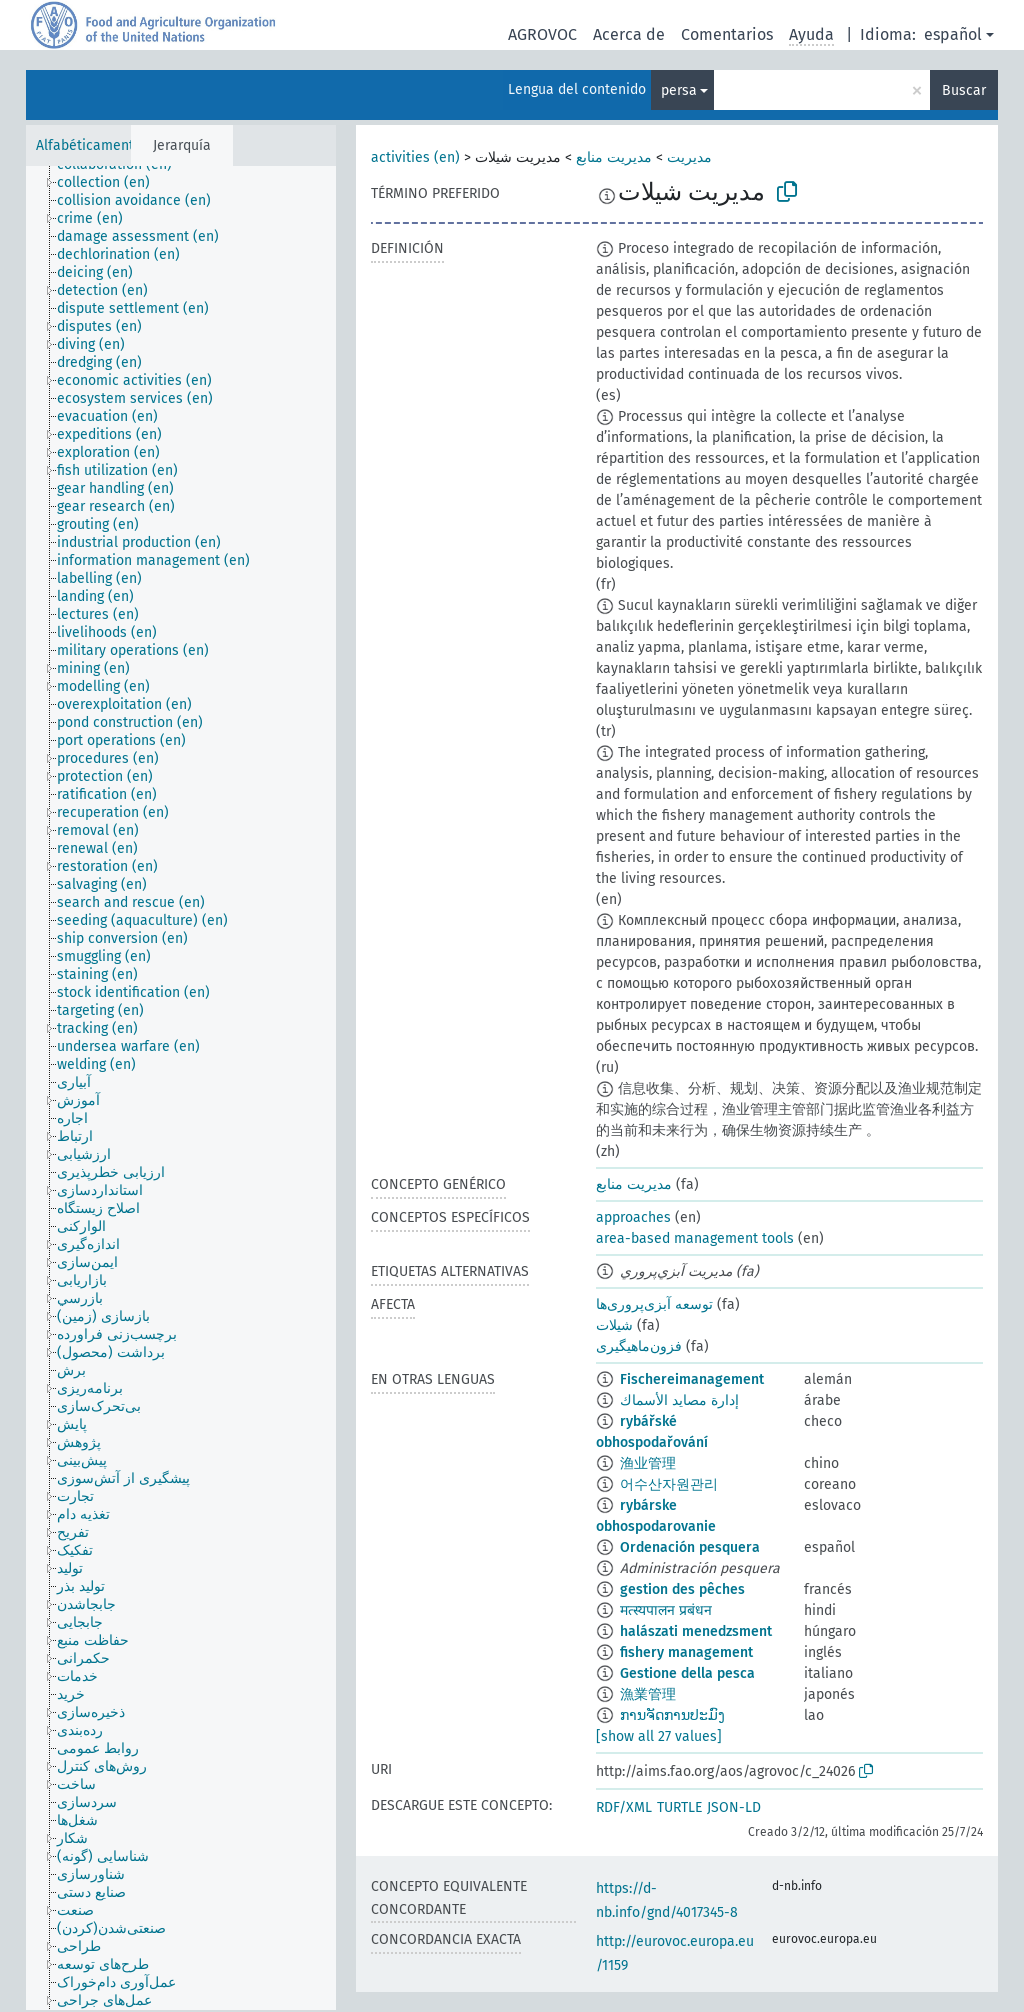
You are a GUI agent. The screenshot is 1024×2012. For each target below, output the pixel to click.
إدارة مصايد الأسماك (679, 1400)
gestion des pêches (682, 1589)
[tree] (181, 1088)
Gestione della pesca (687, 1673)
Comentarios (727, 34)
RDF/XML (624, 1807)
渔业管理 (648, 1463)
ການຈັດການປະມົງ (672, 1715)
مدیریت (689, 157)
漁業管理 (648, 1694)
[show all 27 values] (659, 1736)
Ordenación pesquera (690, 1547)
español (953, 34)
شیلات (614, 1325)
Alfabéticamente (89, 145)
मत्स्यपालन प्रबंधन (666, 1610)
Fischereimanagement (692, 1379)
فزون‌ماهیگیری (639, 1346)
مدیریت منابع (614, 157)
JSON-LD (734, 1807)
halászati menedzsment (696, 1631)
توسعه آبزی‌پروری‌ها (654, 1304)
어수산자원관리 (669, 1484)
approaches (633, 1217)
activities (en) (415, 157)
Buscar (964, 90)
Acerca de (629, 34)
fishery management (686, 1652)
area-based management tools (695, 1238)
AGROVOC (542, 34)
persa (679, 90)
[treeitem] (112, 183)
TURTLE (679, 1807)
